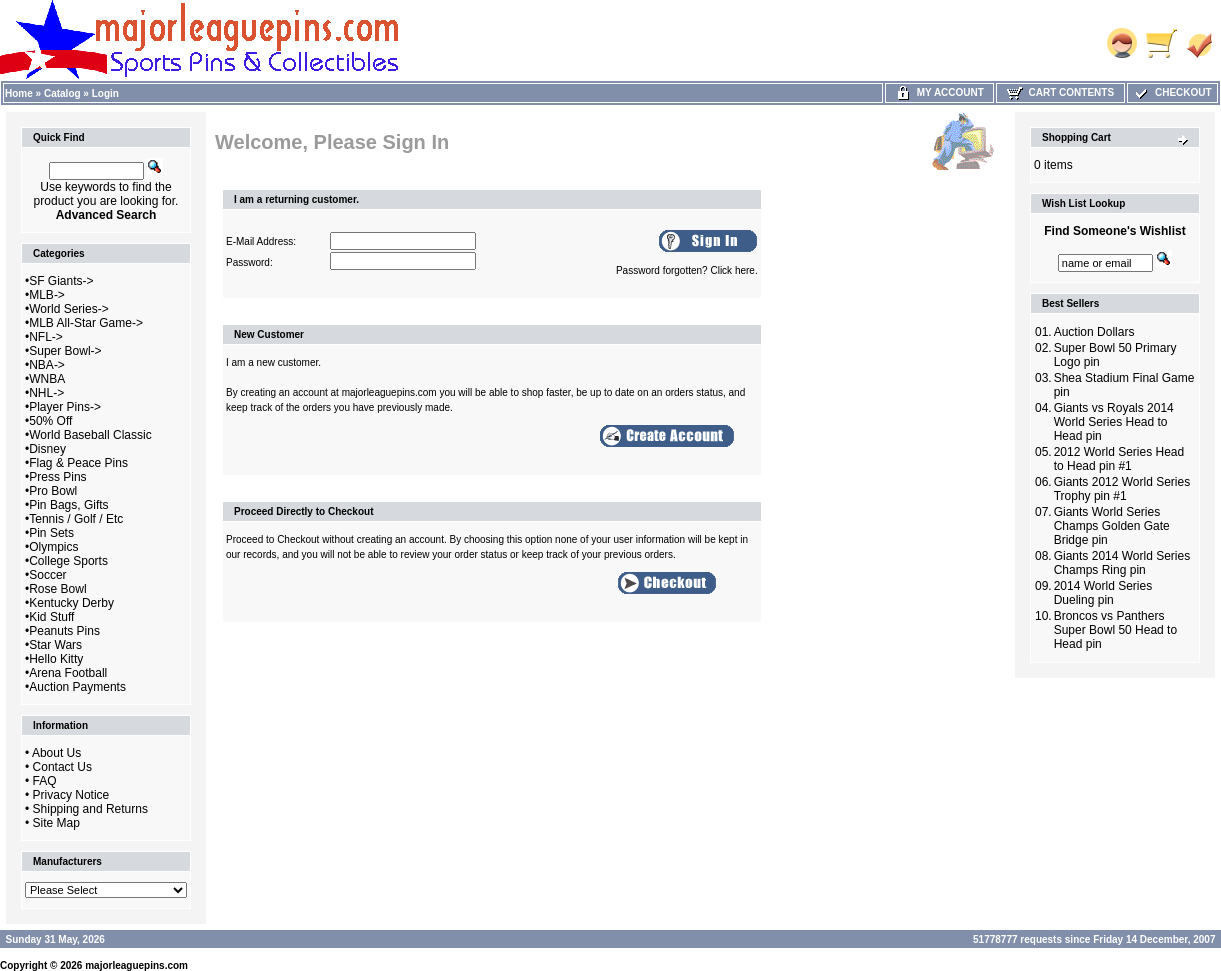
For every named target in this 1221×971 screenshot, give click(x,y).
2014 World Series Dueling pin (1103, 593)
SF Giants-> (61, 281)
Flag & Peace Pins (78, 463)
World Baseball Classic (90, 435)
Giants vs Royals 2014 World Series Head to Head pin (1114, 422)
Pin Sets (51, 533)
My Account (939, 92)
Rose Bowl (57, 589)
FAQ (45, 781)
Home (19, 93)
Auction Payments (77, 687)
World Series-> (68, 309)
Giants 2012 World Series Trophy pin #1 (1122, 489)
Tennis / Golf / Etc (76, 519)
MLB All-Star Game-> (86, 323)
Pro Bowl (53, 491)
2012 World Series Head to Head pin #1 (1119, 459)
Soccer (47, 575)
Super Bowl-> (65, 351)
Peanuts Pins (64, 631)
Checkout (1172, 92)
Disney (47, 449)
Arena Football (68, 673)
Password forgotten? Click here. (687, 270)
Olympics (53, 547)
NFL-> (46, 337)
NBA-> (47, 365)
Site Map (56, 823)
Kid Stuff (51, 617)
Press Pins (57, 477)
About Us (56, 753)
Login (105, 93)
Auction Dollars (1094, 332)
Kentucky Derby (71, 603)
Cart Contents (1060, 92)
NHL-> (46, 393)
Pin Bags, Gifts (68, 505)
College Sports (68, 561)
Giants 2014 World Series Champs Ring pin (1122, 563)
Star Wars (55, 645)
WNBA (47, 379)
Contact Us (62, 767)
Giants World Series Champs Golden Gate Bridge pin (1112, 526)
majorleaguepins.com (136, 965)
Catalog (62, 93)
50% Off (50, 421)
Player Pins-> (65, 407)
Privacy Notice (71, 795)
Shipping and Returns (90, 809)
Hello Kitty (56, 659)
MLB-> (47, 295)
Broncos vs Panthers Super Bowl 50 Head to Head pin (1115, 630)
